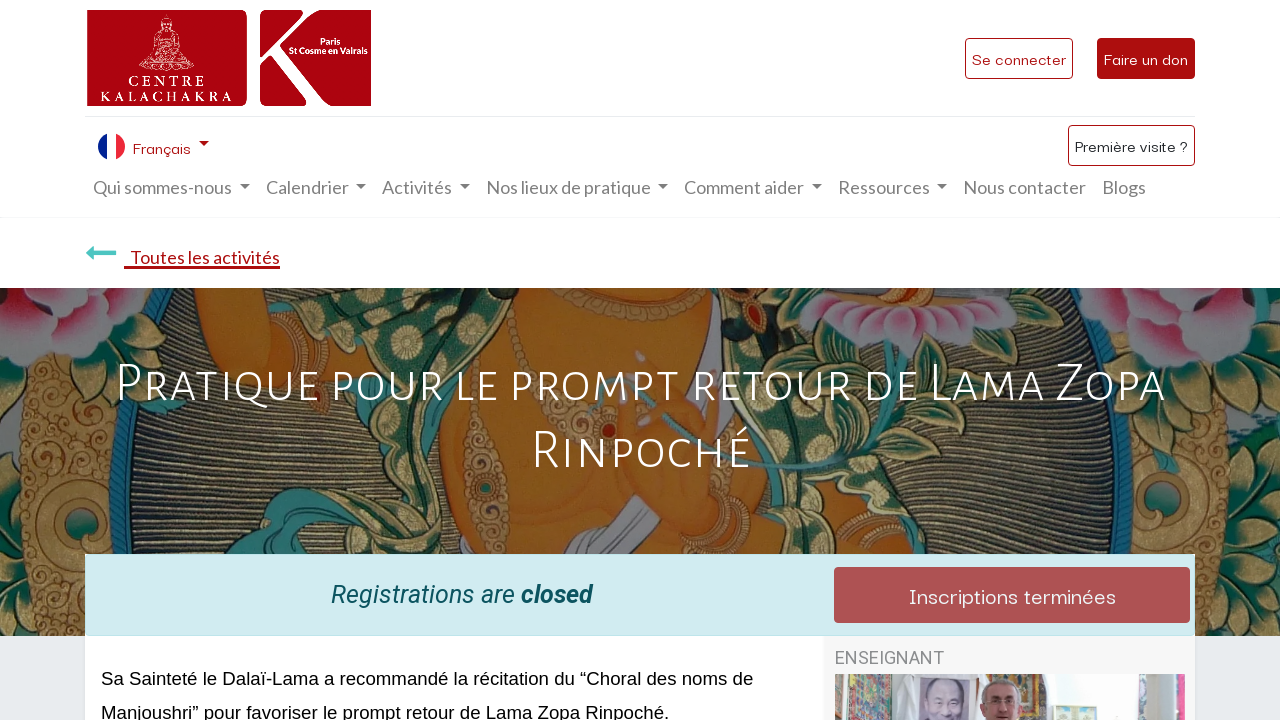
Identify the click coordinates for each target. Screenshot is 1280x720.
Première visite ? (1131, 145)
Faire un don (1146, 58)
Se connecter (1019, 58)
